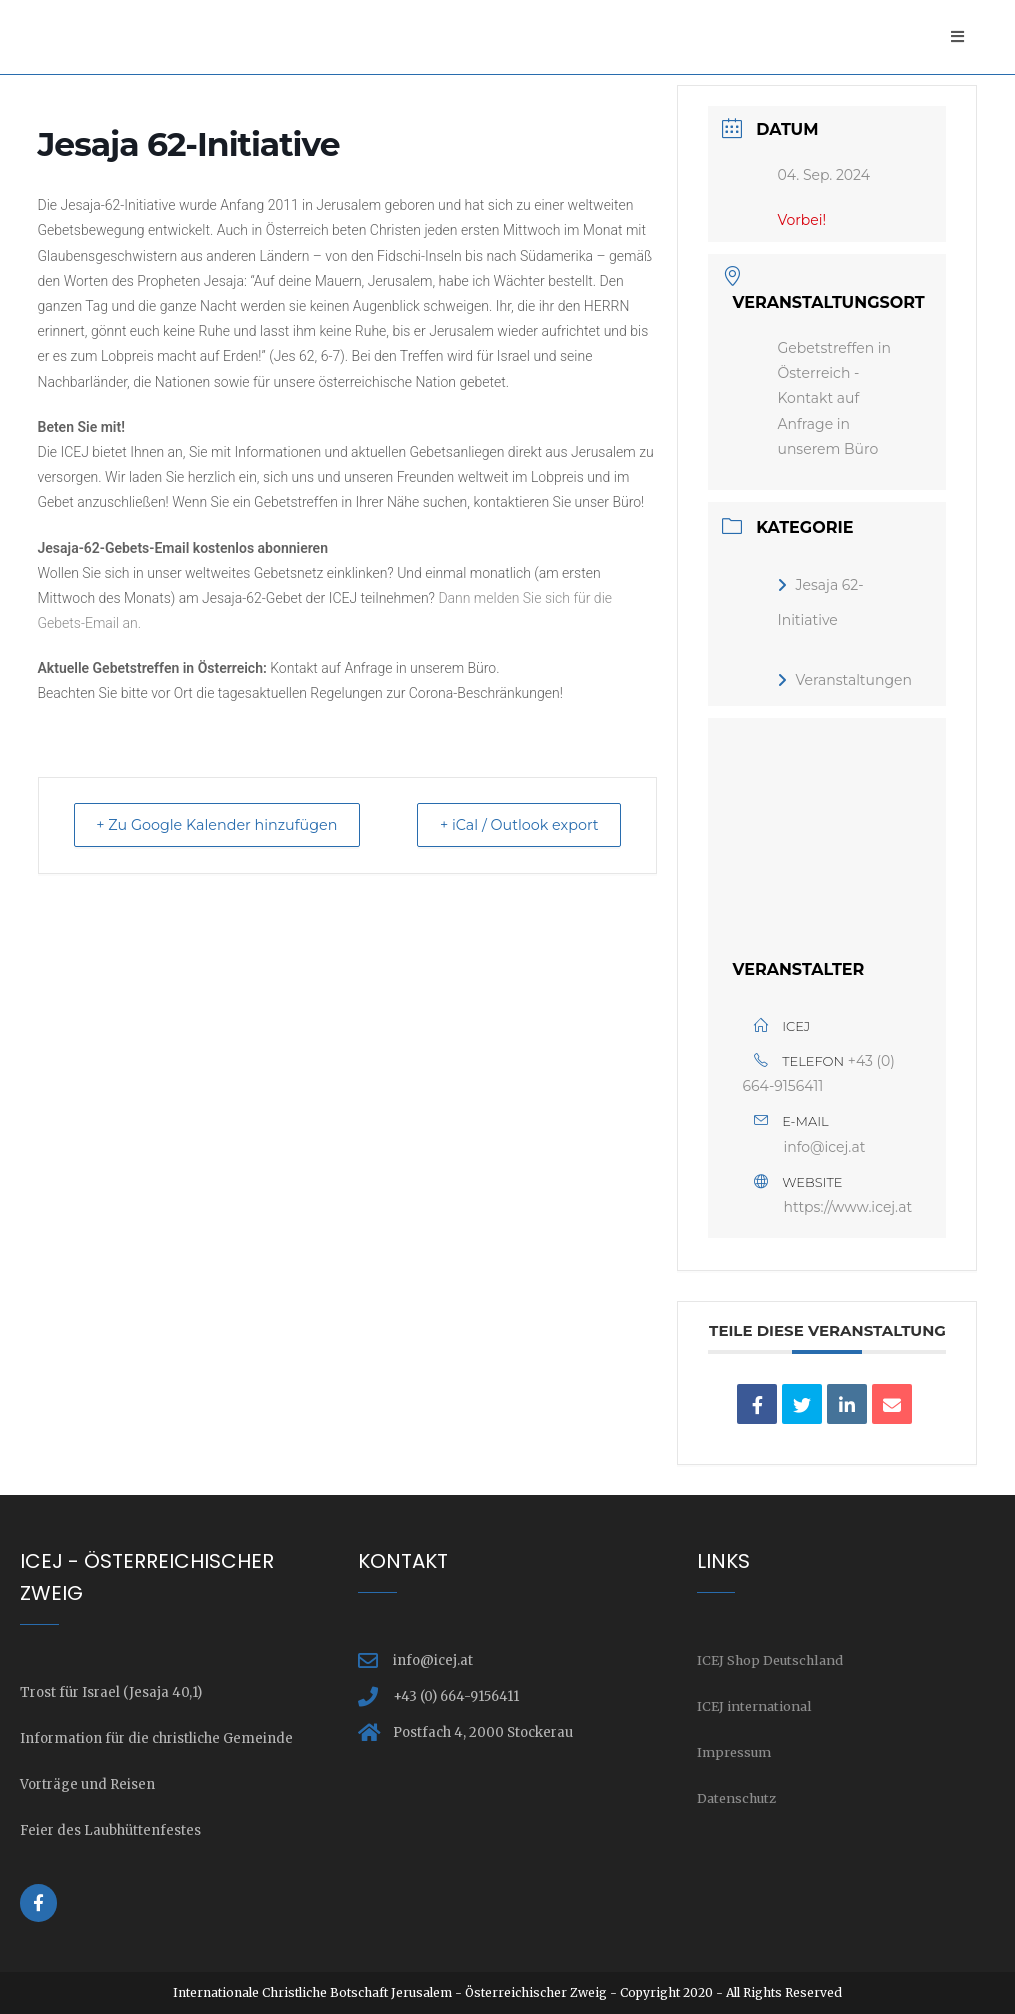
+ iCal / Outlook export (509, 826)
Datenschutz (738, 1798)
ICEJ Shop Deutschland (772, 1660)
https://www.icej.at (847, 1207)
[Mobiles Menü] (957, 36)
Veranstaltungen (844, 680)
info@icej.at (824, 1147)
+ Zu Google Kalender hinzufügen (229, 826)
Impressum (736, 1752)
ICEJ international (756, 1706)
